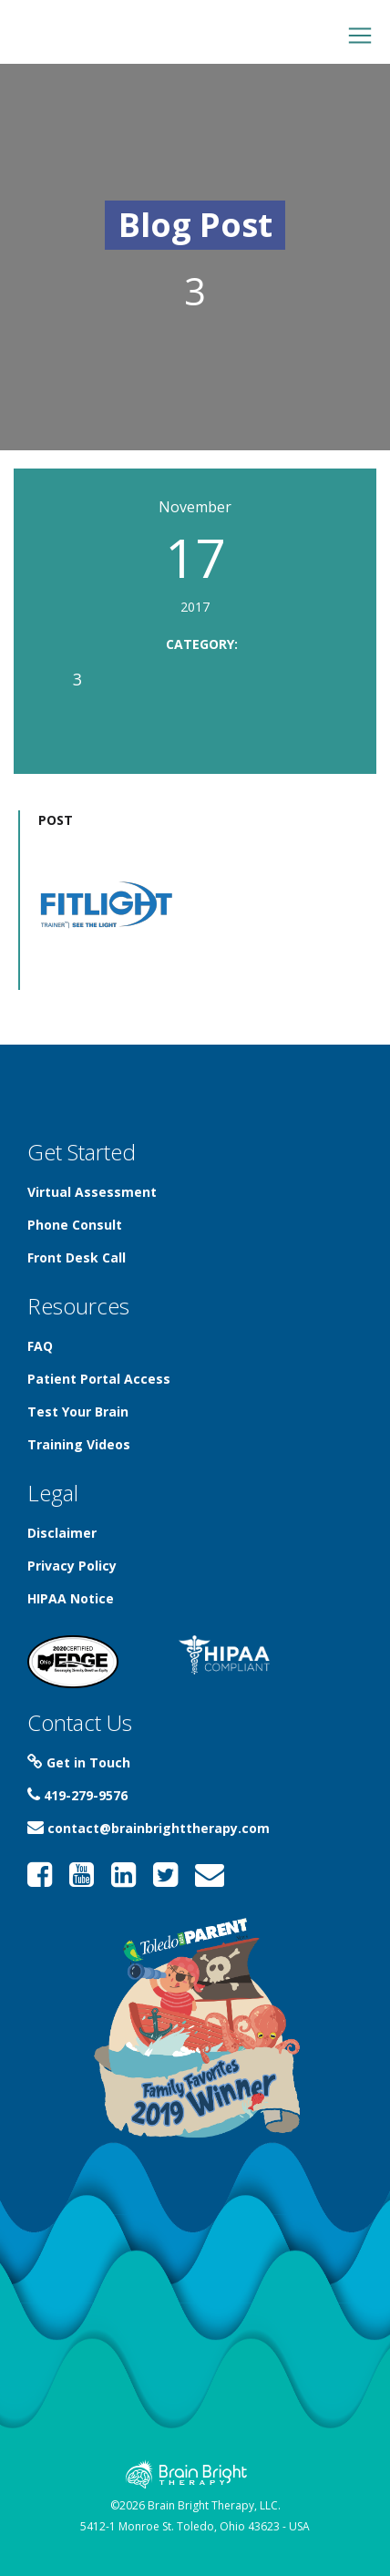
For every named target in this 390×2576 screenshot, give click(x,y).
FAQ (40, 1346)
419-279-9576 (77, 1795)
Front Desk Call (76, 1257)
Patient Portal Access (98, 1378)
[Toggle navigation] (360, 35)
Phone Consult (74, 1224)
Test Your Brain (77, 1411)
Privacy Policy (72, 1565)
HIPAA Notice (70, 1598)
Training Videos (78, 1444)
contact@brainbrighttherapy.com (148, 1828)
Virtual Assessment (92, 1191)
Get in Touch (78, 1762)
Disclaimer (62, 1532)
